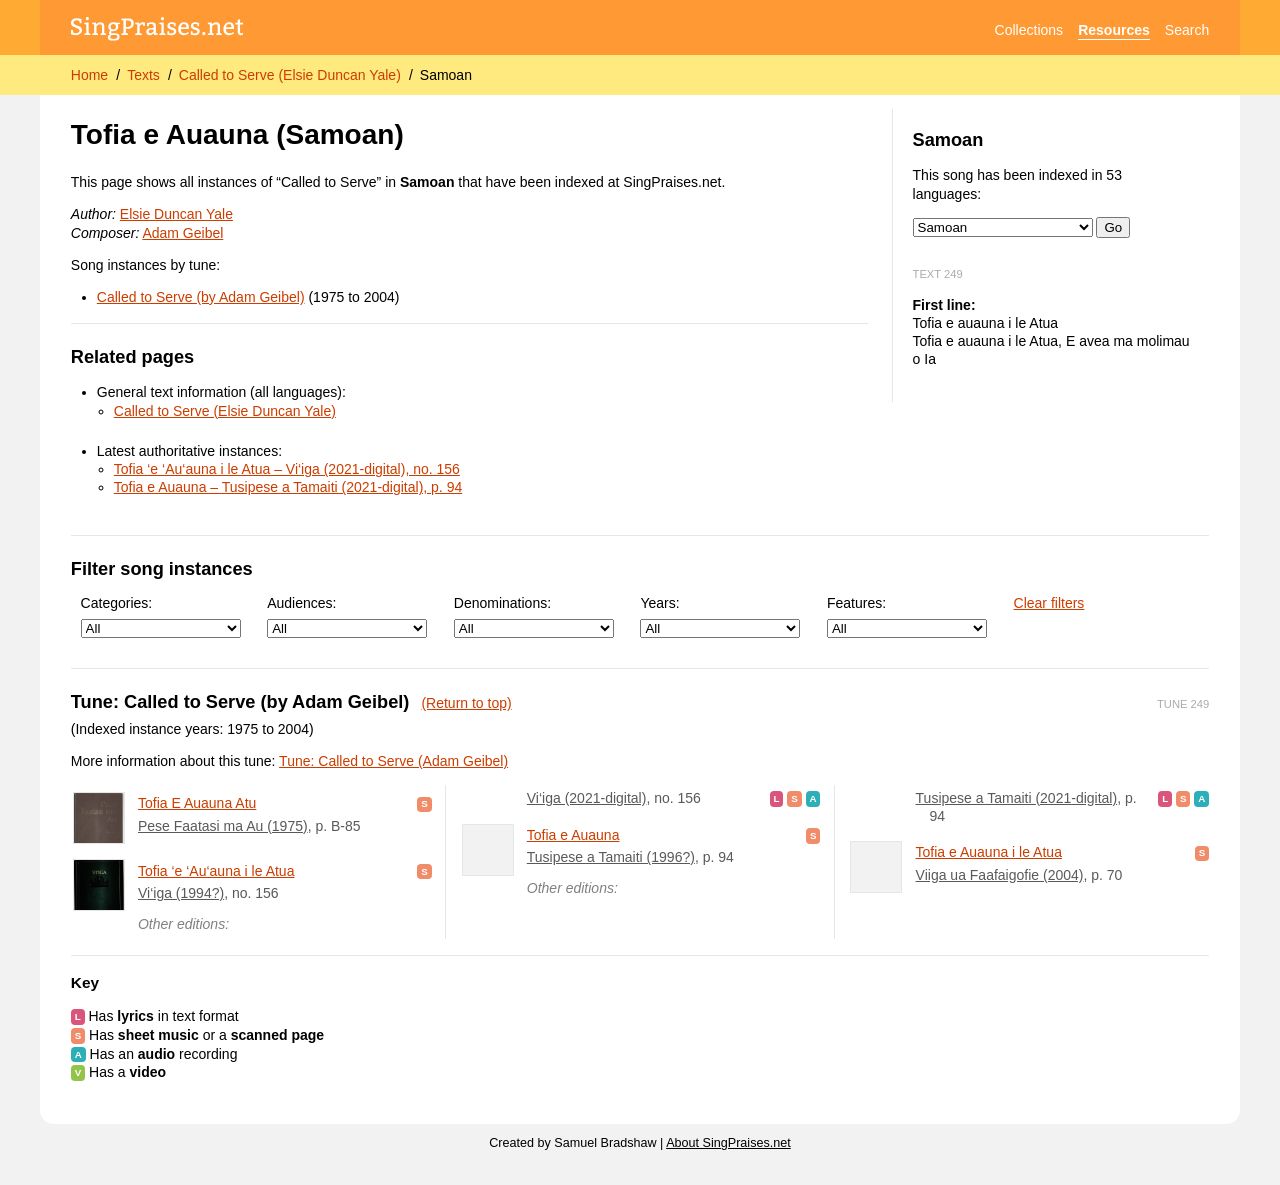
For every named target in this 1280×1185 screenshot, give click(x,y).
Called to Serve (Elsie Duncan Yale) (290, 75)
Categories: (161, 616)
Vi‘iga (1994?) (181, 893)
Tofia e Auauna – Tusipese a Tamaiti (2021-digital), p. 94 (288, 487)
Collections (1029, 30)
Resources (1114, 30)
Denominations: (534, 616)
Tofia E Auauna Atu (197, 803)
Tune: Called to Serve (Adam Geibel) (393, 761)
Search (1187, 30)
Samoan (446, 75)
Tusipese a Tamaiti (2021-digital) (1017, 798)
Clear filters (1049, 603)
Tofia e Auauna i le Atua (989, 852)
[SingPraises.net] (157, 30)
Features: (907, 616)
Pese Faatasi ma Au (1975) (223, 826)
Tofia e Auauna (573, 835)
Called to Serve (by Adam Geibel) (201, 297)
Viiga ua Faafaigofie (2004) (1000, 875)
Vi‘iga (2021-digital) (587, 798)
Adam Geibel (182, 233)
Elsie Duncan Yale (176, 214)
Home (89, 75)
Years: (720, 616)
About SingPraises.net (728, 1143)
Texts (143, 75)
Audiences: (347, 616)
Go (1113, 227)
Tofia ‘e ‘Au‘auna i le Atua (216, 871)
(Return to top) (466, 703)
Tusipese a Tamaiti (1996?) (611, 857)
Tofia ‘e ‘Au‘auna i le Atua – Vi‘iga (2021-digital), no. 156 (287, 469)
